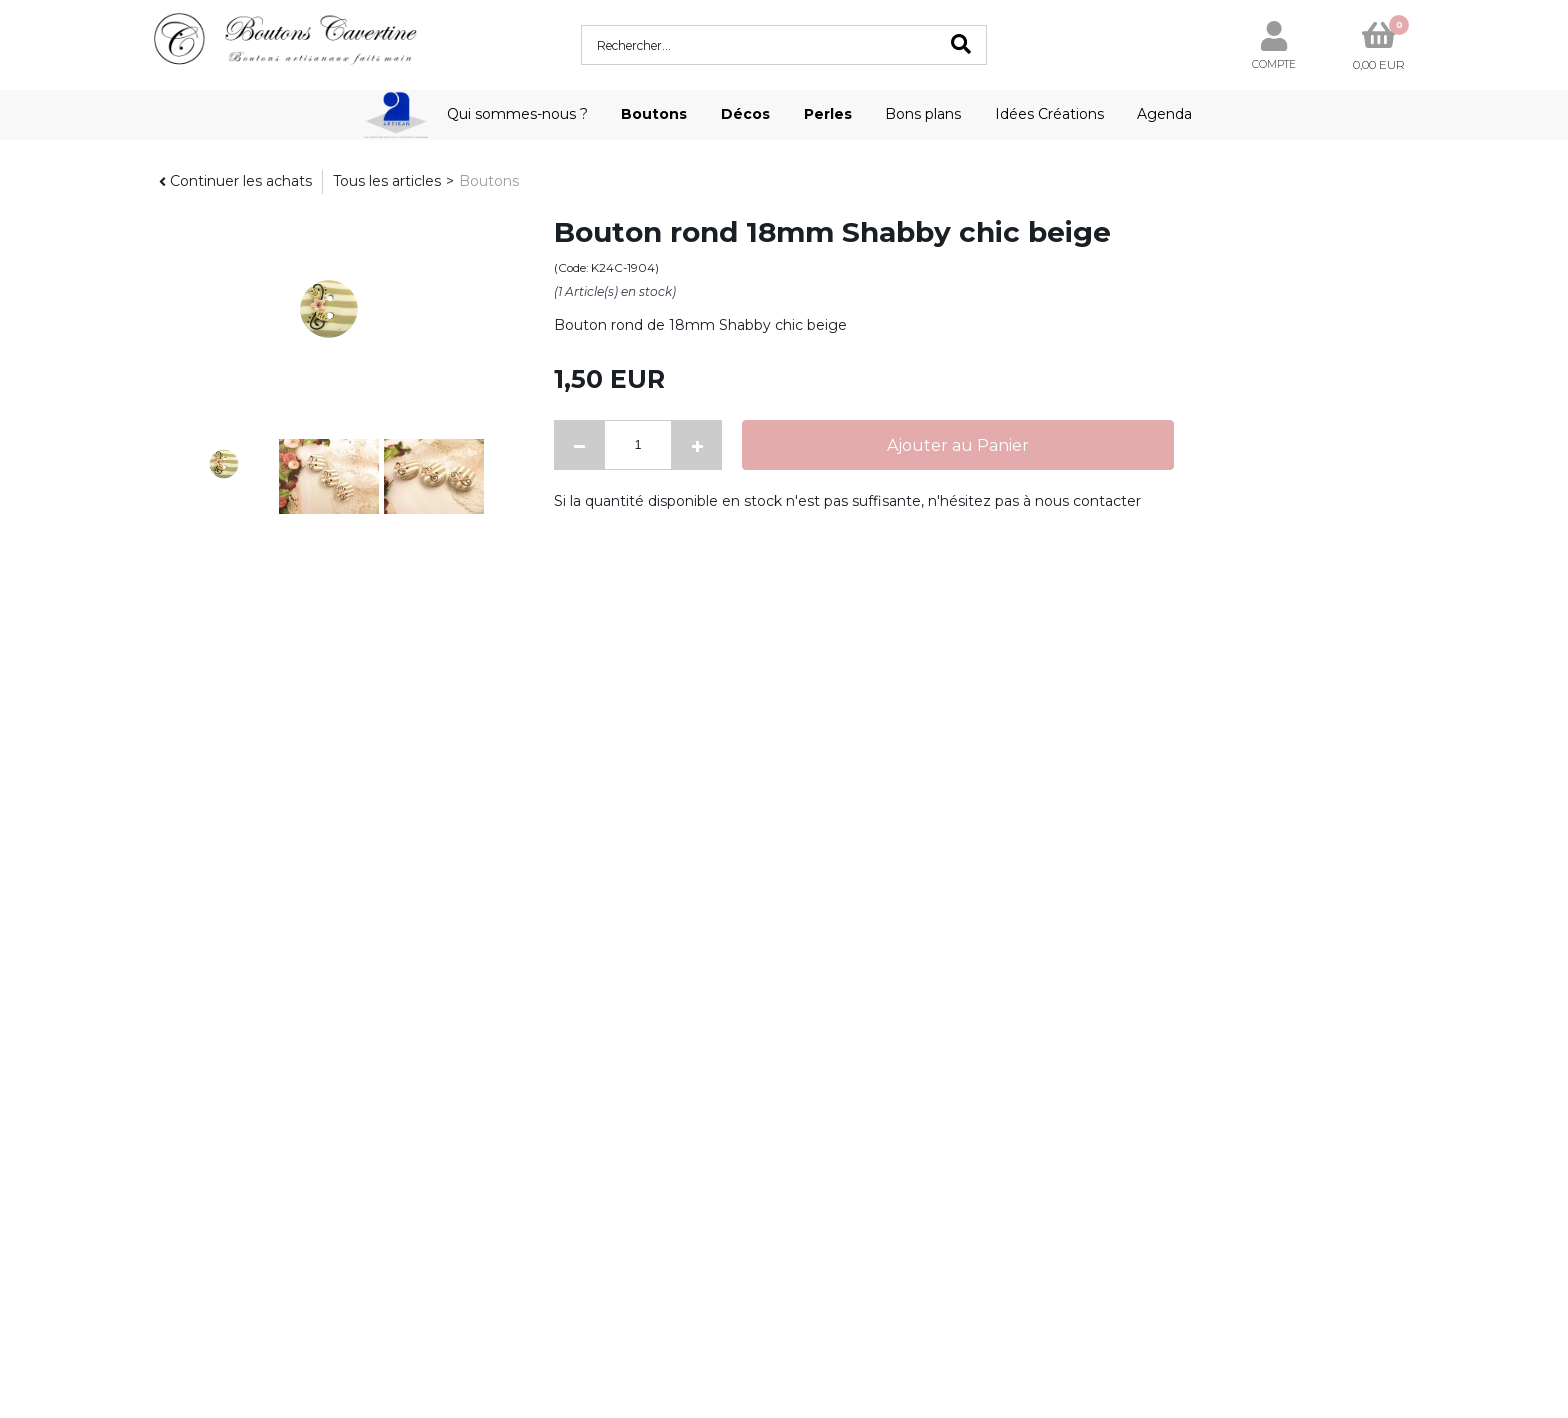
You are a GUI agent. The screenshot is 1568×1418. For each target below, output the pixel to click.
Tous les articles (387, 181)
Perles (828, 114)
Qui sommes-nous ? (517, 114)
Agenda (1164, 114)
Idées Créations (1049, 114)
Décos (745, 114)
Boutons (654, 114)
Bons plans (923, 114)
